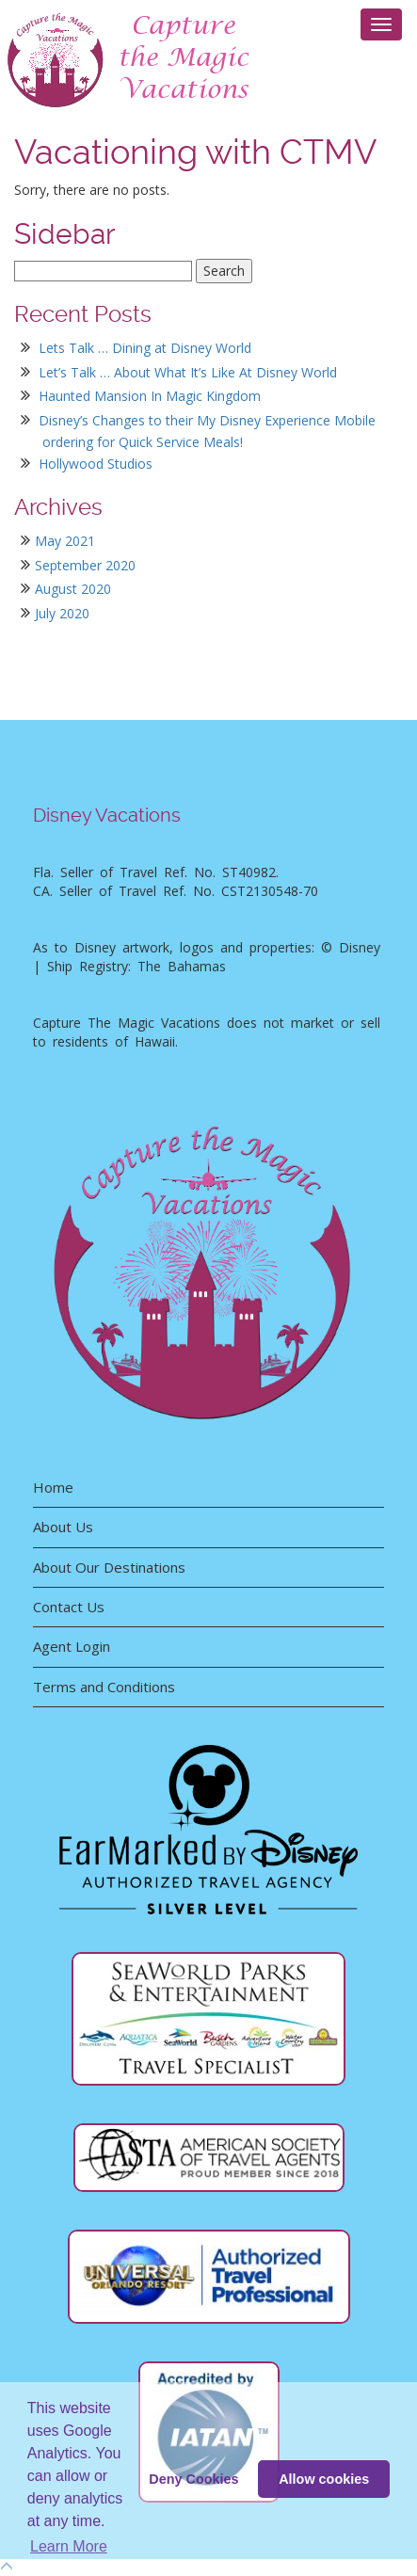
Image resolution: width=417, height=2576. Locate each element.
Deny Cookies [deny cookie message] (193, 2479)
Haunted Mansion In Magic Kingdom (150, 396)
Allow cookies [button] (324, 2479)
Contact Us (68, 1606)
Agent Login (71, 1646)
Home (53, 1487)
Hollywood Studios (95, 463)
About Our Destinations (109, 1567)
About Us (63, 1526)
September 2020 (85, 565)
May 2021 (65, 541)
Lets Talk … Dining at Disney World (145, 348)
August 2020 (73, 589)
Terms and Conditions (104, 1686)
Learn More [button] (68, 2546)
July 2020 (62, 613)
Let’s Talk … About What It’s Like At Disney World (188, 372)
